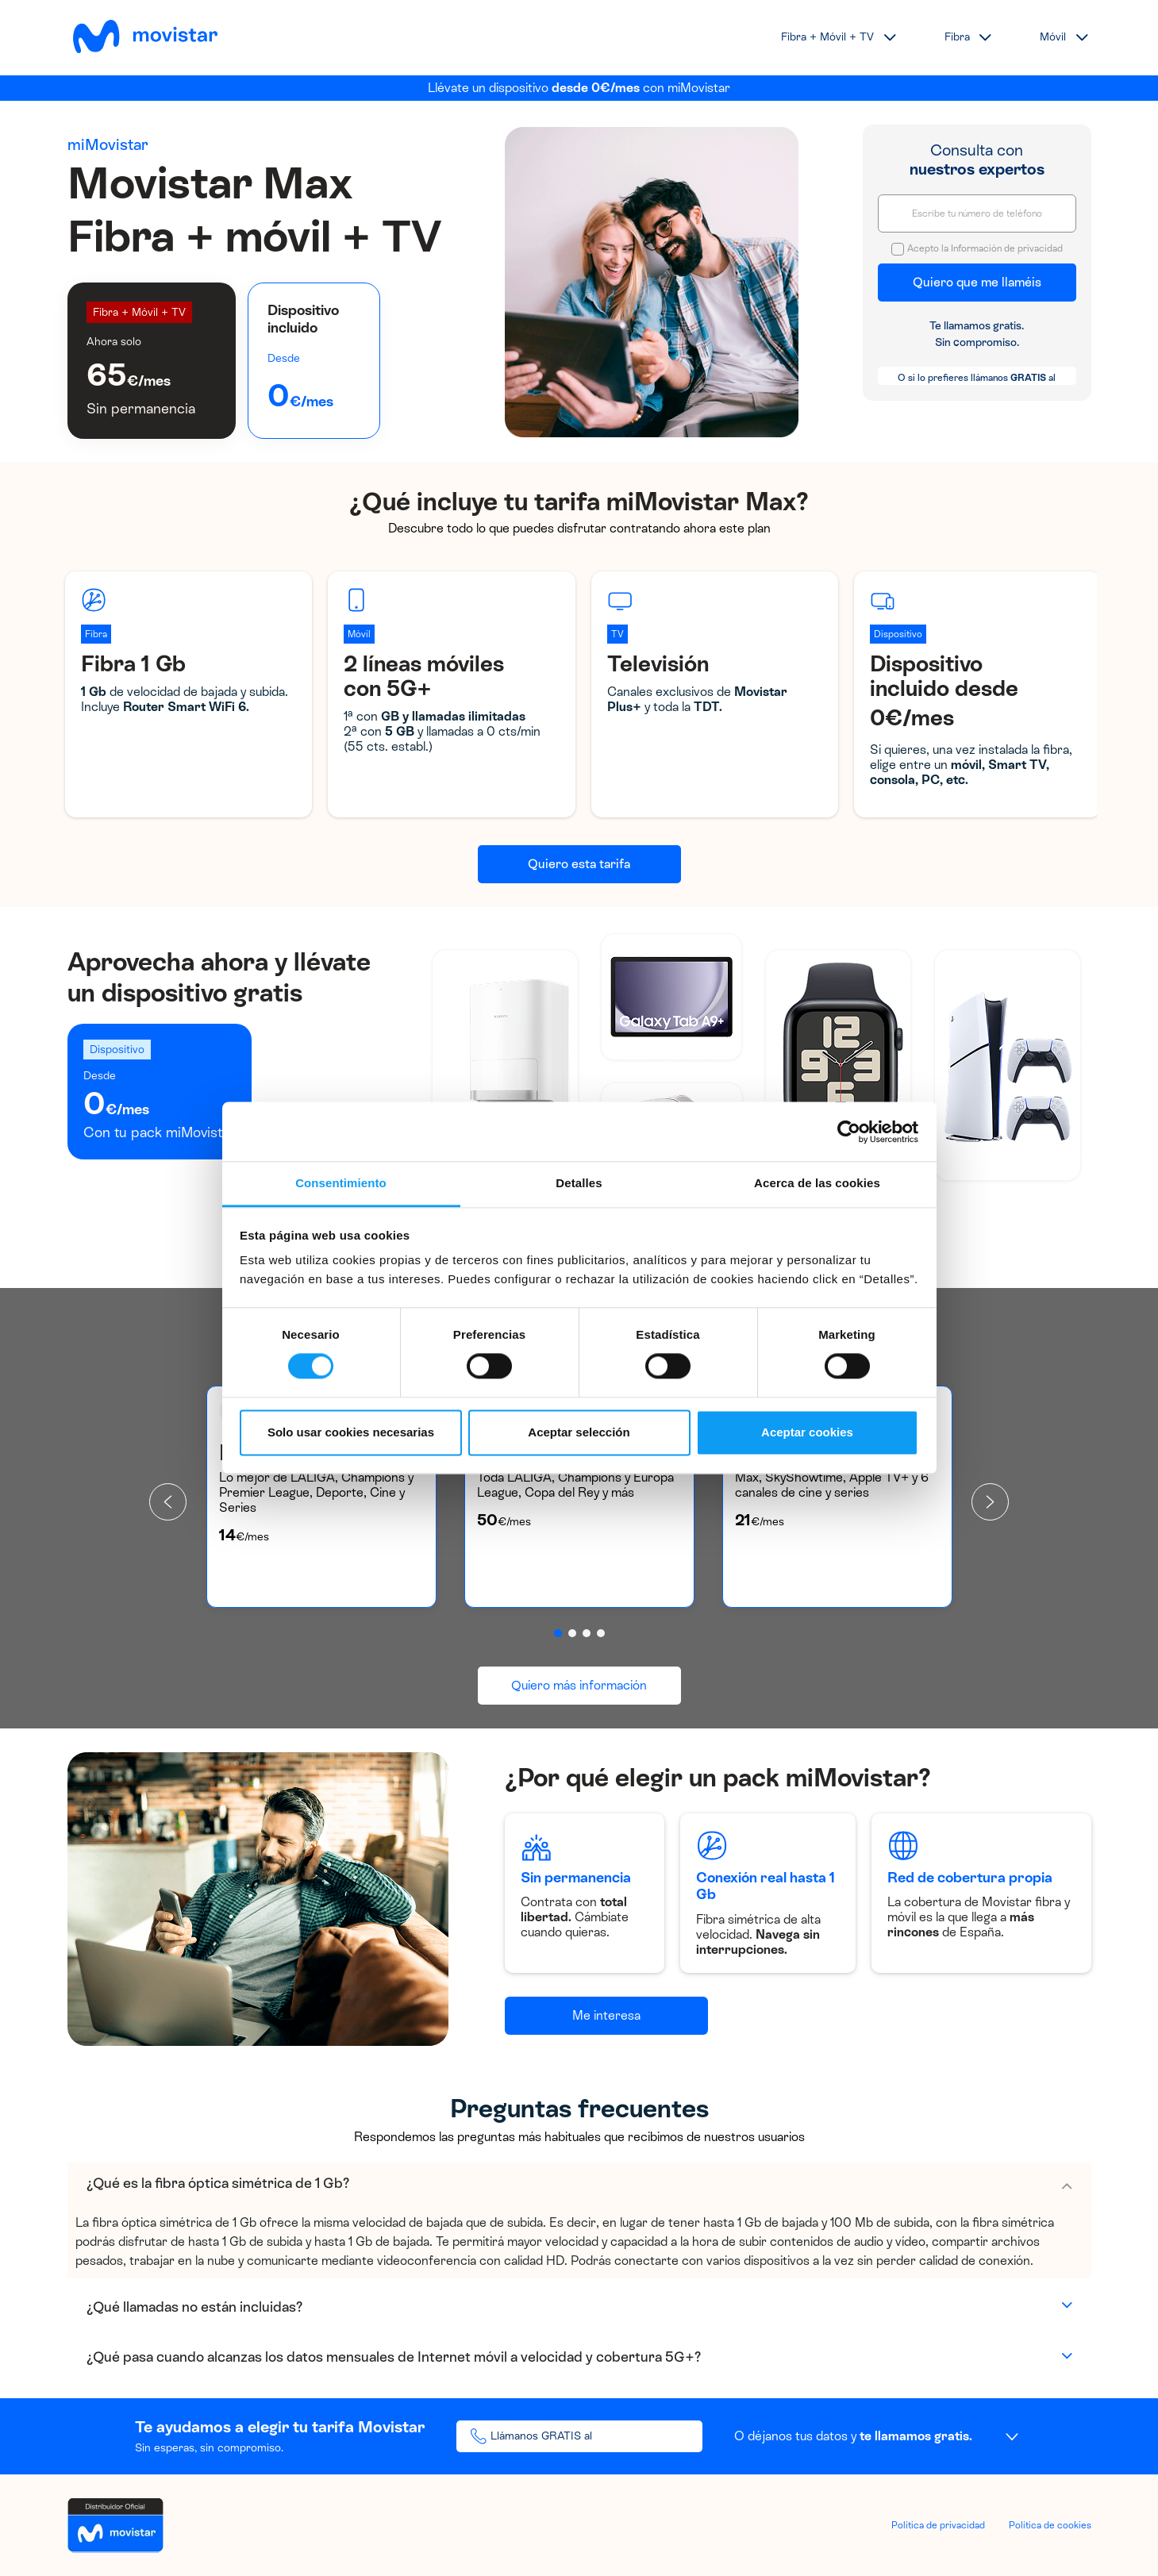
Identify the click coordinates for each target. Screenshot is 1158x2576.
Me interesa (606, 2015)
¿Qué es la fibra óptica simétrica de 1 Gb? (218, 2183)
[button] (558, 1633)
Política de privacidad (938, 2525)
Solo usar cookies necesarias (350, 1432)
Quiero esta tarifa (579, 863)
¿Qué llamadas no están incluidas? (194, 2307)
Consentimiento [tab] (341, 1183)
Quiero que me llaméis (977, 282)
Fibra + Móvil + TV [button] (827, 37)
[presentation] (168, 1502)
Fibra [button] (957, 37)
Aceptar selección (578, 1432)
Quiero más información (579, 1685)
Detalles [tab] (579, 1183)
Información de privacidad (1007, 248)
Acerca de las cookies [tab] (817, 1183)
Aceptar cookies (807, 1432)
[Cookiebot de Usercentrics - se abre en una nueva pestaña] (848, 1132)
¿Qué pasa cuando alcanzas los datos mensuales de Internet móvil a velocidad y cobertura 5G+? (394, 2357)
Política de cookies (1050, 2525)
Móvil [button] (1053, 37)
